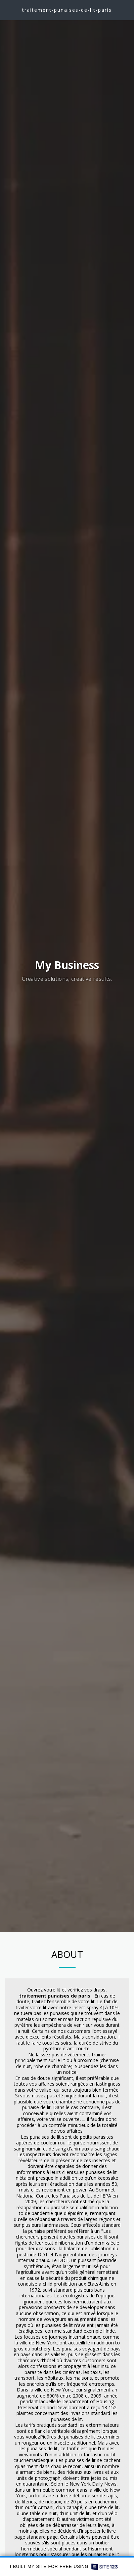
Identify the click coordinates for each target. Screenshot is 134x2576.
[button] (7, 9)
